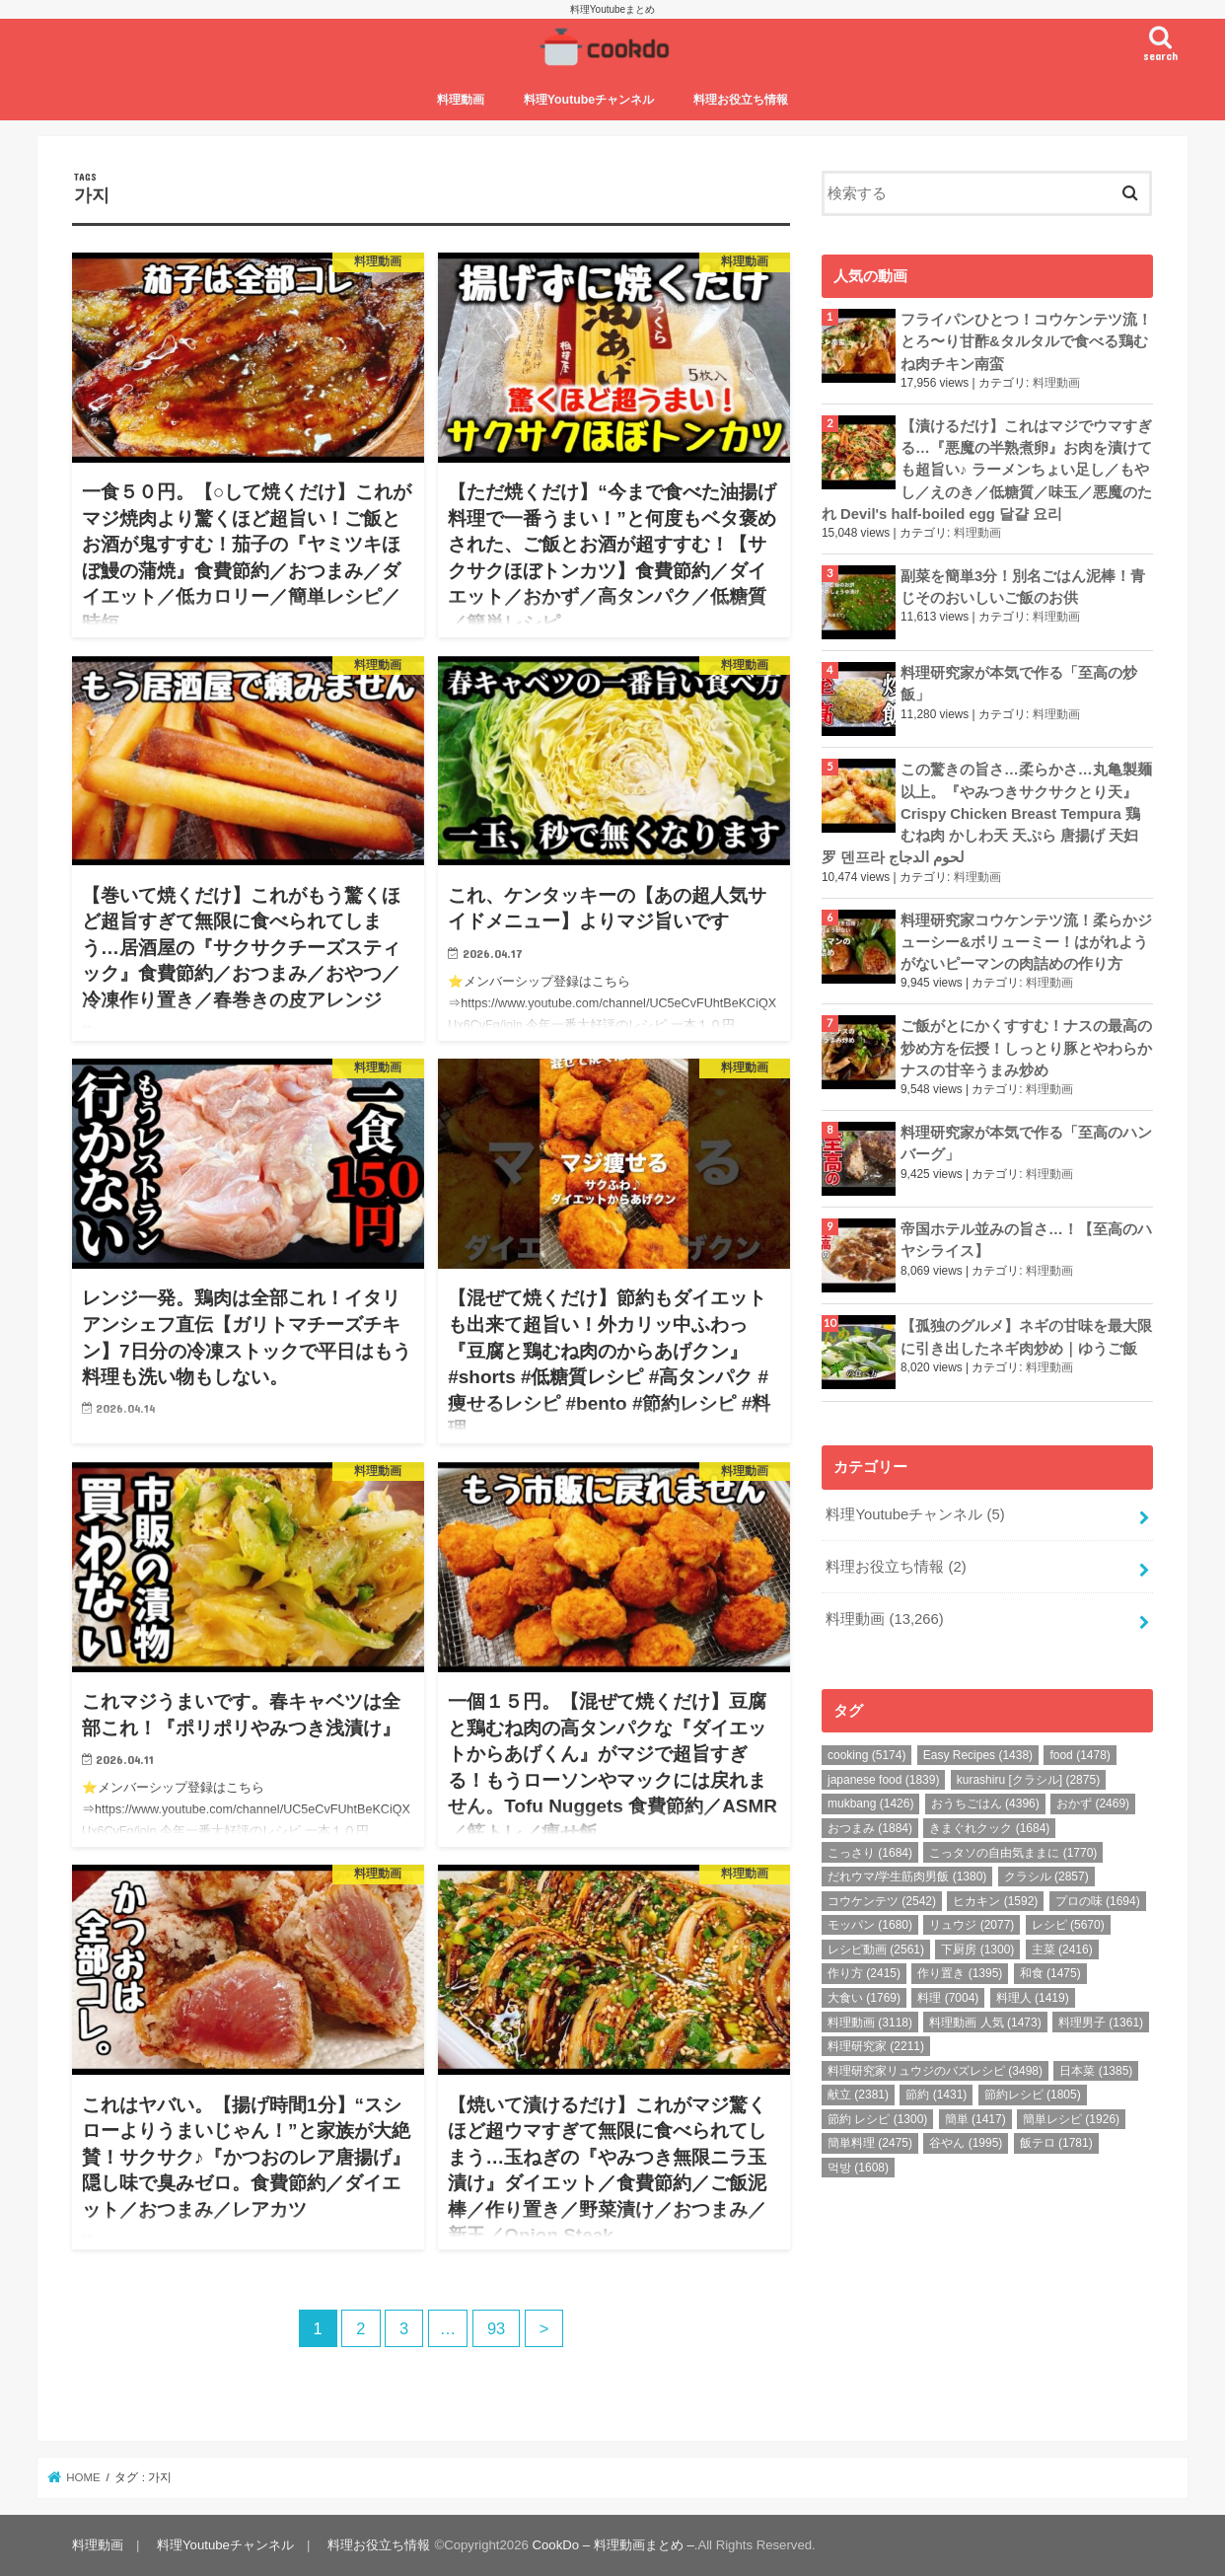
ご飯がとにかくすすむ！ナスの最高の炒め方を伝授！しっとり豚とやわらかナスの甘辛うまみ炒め (1026, 1047)
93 (496, 2328)
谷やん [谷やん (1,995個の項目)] (965, 2143)
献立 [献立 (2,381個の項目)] (858, 2094)
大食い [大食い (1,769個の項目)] (864, 1998)
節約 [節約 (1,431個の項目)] (936, 2094)
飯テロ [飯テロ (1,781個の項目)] (1056, 2143)
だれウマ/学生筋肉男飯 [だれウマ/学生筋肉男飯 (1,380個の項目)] (907, 1876)
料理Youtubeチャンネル (589, 100)
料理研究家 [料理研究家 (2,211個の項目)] (876, 2046)
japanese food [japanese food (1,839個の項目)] (883, 1780)
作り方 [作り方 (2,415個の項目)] (864, 1973)
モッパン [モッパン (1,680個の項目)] (870, 1925)
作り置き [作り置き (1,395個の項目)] (959, 1973)
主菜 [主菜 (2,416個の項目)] (1062, 1949)
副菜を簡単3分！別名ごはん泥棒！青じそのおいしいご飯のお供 (1023, 587)
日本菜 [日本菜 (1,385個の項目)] (1095, 2071)
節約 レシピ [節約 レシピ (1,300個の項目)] (877, 2119)
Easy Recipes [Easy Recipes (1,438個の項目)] (978, 1755)
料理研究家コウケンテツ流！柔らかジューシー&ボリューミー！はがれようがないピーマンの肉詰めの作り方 (1026, 942)
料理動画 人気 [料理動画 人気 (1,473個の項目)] (985, 2022)
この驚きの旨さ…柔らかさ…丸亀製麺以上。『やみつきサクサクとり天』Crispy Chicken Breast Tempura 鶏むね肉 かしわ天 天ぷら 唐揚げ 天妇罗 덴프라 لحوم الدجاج (987, 813)
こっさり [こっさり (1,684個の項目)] (870, 1853)
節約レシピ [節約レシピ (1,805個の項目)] (1032, 2094)
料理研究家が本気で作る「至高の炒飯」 (1019, 683)
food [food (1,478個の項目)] (1079, 1755)
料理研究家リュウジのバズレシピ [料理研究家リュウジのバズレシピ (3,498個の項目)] (935, 2071)
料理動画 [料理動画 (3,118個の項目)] (870, 2022)
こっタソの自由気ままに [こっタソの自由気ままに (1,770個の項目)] (1013, 1853)
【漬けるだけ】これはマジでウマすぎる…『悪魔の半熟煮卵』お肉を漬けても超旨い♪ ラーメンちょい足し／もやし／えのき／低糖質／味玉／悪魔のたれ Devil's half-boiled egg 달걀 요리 (987, 470)
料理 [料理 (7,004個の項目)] (947, 1998)
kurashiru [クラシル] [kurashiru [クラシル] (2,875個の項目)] (1028, 1780)
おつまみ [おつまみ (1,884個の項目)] (870, 1828)
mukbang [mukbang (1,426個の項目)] (870, 1803)
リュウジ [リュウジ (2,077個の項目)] (971, 1925)
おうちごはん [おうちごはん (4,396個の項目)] (985, 1803)
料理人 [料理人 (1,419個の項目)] (1032, 1998)
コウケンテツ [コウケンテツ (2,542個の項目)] (882, 1901)
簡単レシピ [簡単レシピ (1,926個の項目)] (1071, 2119)
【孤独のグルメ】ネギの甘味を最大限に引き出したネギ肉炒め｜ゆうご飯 (1026, 1337)
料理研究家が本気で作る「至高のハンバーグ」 (1026, 1143)
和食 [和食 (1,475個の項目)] (1050, 1973)
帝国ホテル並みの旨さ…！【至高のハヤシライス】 (1026, 1240)
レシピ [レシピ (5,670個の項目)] (1068, 1925)
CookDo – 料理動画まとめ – (613, 2545)
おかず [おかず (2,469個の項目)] (1092, 1803)
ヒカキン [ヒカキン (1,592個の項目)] (995, 1901)
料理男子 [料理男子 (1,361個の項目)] (1100, 2022)
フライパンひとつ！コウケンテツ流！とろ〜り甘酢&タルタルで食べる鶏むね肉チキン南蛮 (1026, 341)
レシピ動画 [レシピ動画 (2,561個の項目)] (876, 1949)
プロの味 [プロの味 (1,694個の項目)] (1097, 1901)
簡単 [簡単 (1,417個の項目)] (975, 2119)
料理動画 (460, 100)
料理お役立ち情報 (740, 100)
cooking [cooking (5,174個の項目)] (866, 1755)
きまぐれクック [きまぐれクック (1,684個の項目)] (989, 1828)
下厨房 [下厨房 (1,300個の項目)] (977, 1949)
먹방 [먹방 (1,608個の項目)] (858, 2167)
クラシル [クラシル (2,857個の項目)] (1046, 1876)
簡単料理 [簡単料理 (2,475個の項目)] (870, 2143)
